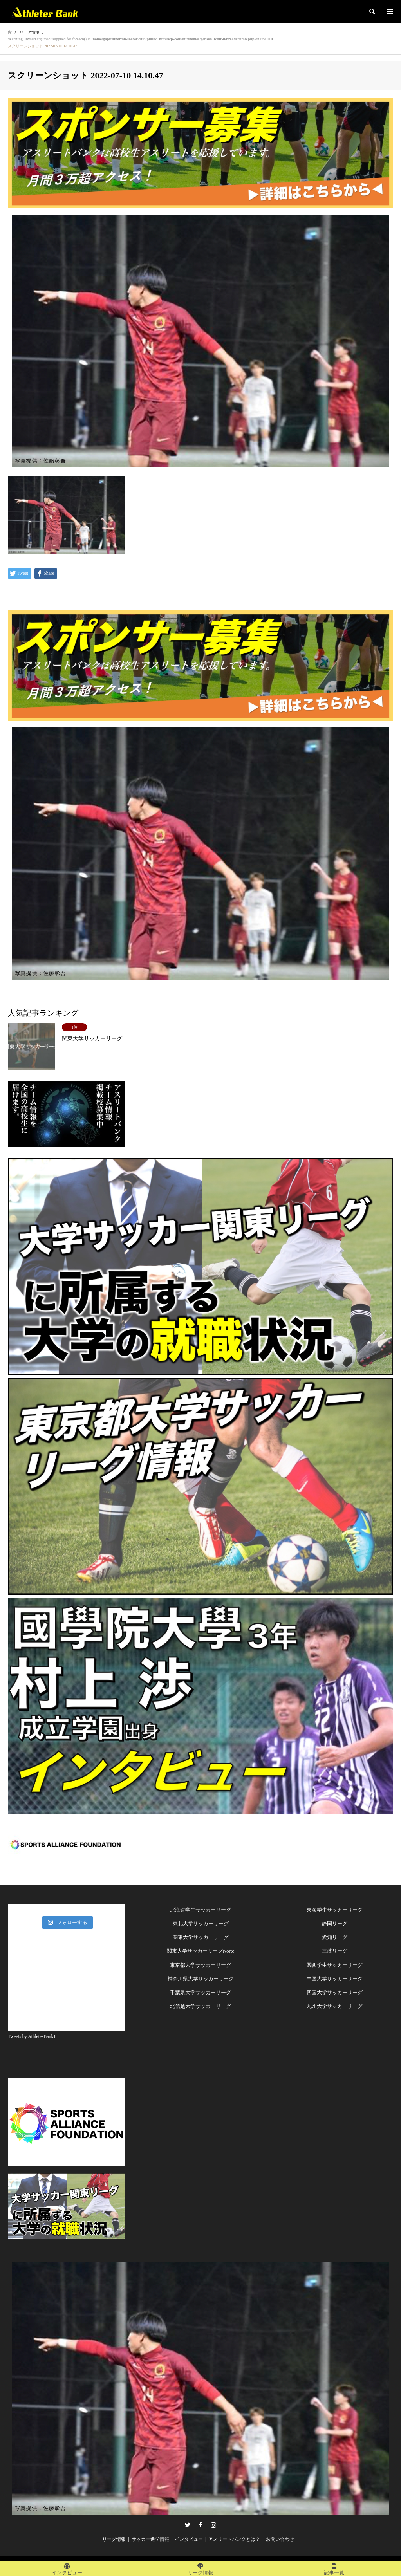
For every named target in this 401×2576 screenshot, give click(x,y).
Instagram (213, 2524)
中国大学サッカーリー (332, 1979)
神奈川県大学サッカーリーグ (201, 1979)
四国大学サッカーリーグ (335, 1992)
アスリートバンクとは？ (234, 2539)
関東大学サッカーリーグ (201, 1937)
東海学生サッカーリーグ (335, 1910)
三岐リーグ (334, 1951)
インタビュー (189, 2539)
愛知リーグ (334, 1937)
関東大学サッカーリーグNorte (201, 1951)
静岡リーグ (334, 1923)
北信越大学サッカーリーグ (200, 2006)
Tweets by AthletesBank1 (32, 2036)
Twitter (187, 2524)
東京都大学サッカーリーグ (200, 1965)
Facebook (200, 2524)
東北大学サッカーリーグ (201, 1923)
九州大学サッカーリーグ (335, 2006)
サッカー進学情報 (150, 2539)
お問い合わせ (280, 2539)
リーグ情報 (114, 2539)
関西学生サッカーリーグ (335, 1965)
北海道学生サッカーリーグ (200, 1910)
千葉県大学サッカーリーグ (200, 1992)
